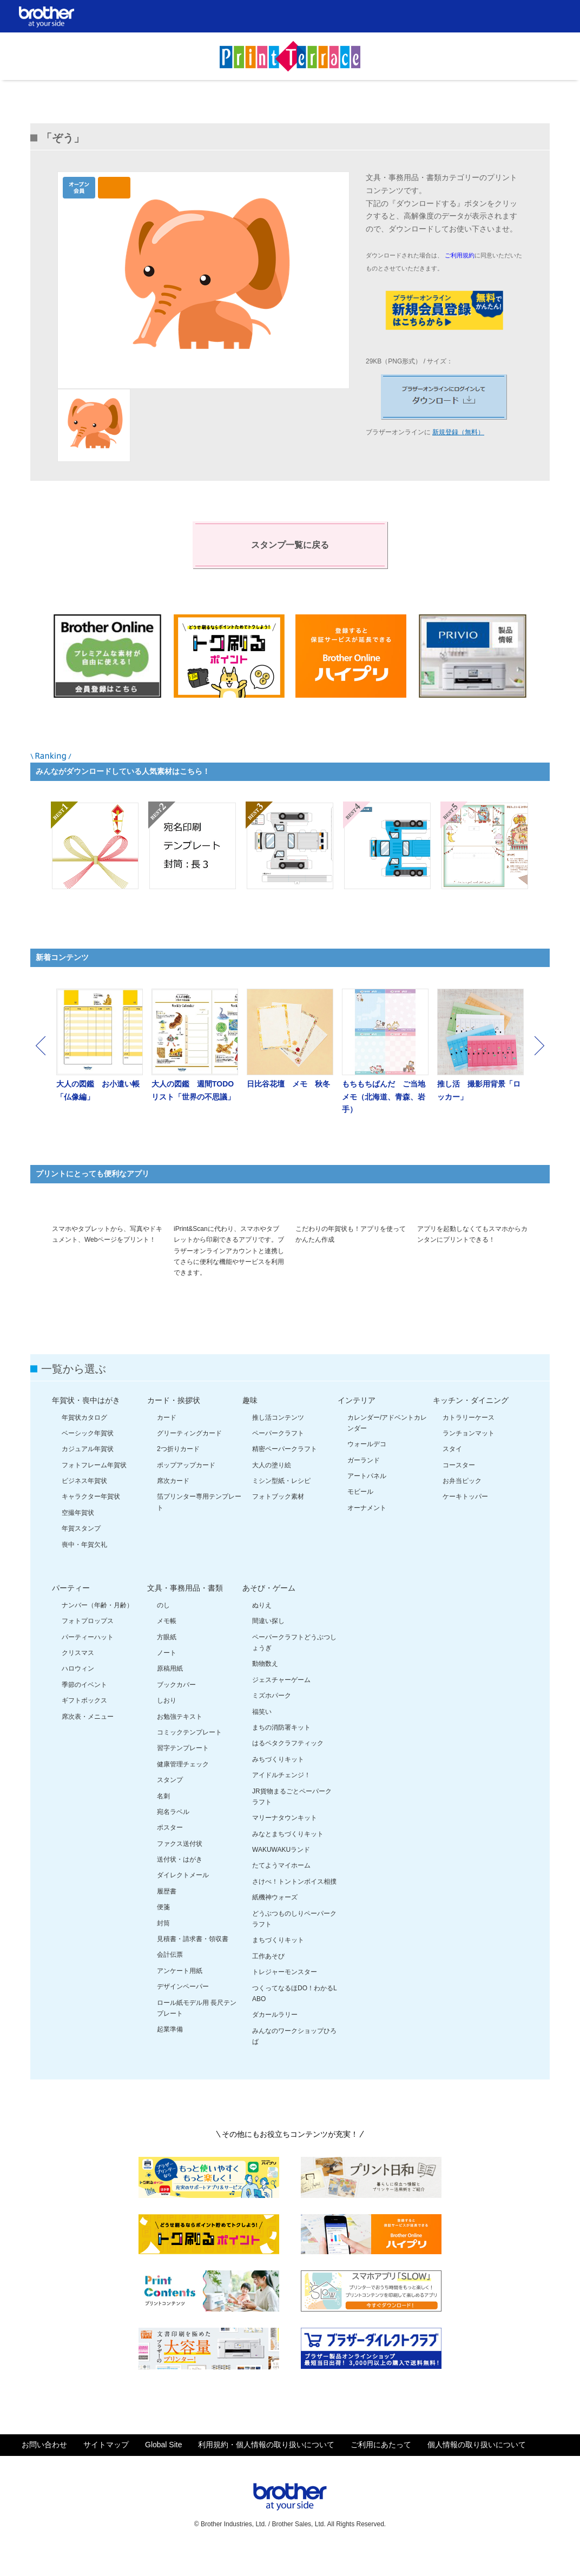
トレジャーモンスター (284, 1997)
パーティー (71, 1612)
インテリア (356, 1425)
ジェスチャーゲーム (281, 1704)
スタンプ (170, 1805)
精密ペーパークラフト (284, 1474)
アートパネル (366, 1501)
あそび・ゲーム (268, 1612)
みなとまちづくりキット (288, 1859)
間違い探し (268, 1646)
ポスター (170, 1853)
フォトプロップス (88, 1646)
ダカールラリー (275, 2040)
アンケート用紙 (179, 1995)
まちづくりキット (278, 1965)
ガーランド (363, 1485)
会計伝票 (170, 1980)
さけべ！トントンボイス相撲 (294, 1906)
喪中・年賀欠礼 (84, 1569)
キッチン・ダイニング (471, 1425)
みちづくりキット (278, 1784)
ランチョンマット (469, 1458)
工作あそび (268, 1981)
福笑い (262, 1736)
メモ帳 (166, 1646)
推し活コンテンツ (278, 1442)
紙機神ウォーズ (275, 1922)
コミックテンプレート (189, 1757)
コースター (459, 1490)
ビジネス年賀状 (84, 1505)
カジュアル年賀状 (88, 1474)
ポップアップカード (186, 1490)
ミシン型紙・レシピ (281, 1505)
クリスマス (78, 1677)
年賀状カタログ (84, 1442)
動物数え (265, 1689)
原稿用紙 (170, 1694)
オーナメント (366, 1533)
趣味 (250, 1425)
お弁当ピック (462, 1505)
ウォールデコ (366, 1469)
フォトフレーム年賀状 (94, 1490)
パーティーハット (88, 1662)
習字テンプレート (183, 1773)
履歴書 (166, 1916)
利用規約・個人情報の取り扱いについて (266, 2470)
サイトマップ (106, 2470)
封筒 (163, 1948)
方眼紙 (166, 1662)
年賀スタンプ (81, 1553)
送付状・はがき (179, 1884)
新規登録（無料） (458, 432)
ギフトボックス (84, 1725)
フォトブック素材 (278, 1522)
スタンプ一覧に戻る (290, 544)
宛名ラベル (173, 1836)
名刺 (163, 1821)
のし (163, 1630)
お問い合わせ (44, 2470)
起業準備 (170, 2054)
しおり (166, 1725)
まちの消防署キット (281, 1752)
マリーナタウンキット (284, 1843)
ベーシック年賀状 (88, 1458)
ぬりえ (262, 1630)
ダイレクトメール (183, 1900)
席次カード (173, 1505)
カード (166, 1442)
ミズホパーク (271, 1720)
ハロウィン (78, 1694)
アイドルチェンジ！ (281, 1800)
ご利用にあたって (381, 2470)
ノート (166, 1677)
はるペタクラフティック (288, 1768)
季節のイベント (84, 1709)
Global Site (163, 2470)
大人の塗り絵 (271, 1490)
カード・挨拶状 (173, 1425)
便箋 (163, 1932)
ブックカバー (176, 1709)
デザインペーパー (183, 2011)
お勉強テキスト (179, 1741)
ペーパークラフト (278, 1458)
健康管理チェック (183, 1789)
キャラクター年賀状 (91, 1522)
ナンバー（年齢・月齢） (97, 1630)
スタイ (452, 1474)
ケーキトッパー (465, 1522)
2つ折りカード (178, 1474)
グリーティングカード (189, 1458)
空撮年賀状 (78, 1537)
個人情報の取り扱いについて (476, 2470)
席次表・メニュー (88, 1741)
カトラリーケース (469, 1442)
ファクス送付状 (179, 1868)
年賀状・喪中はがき (86, 1425)
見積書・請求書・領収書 (192, 1964)
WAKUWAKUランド (281, 1874)
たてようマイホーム (281, 1891)
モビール (360, 1517)
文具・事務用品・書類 (185, 1612)
